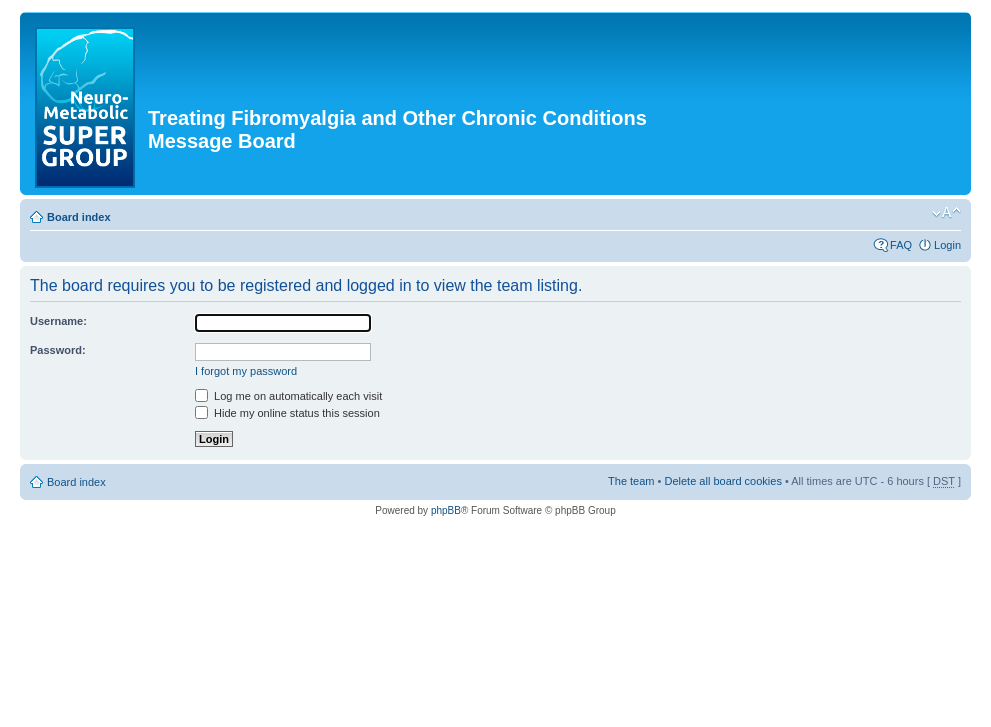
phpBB (446, 510)
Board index (79, 217)
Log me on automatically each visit (288, 396)
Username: (58, 321)
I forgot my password (246, 371)
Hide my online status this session (287, 413)
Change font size (946, 213)
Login (947, 245)
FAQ (901, 245)
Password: (58, 350)
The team (631, 481)
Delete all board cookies (722, 481)
